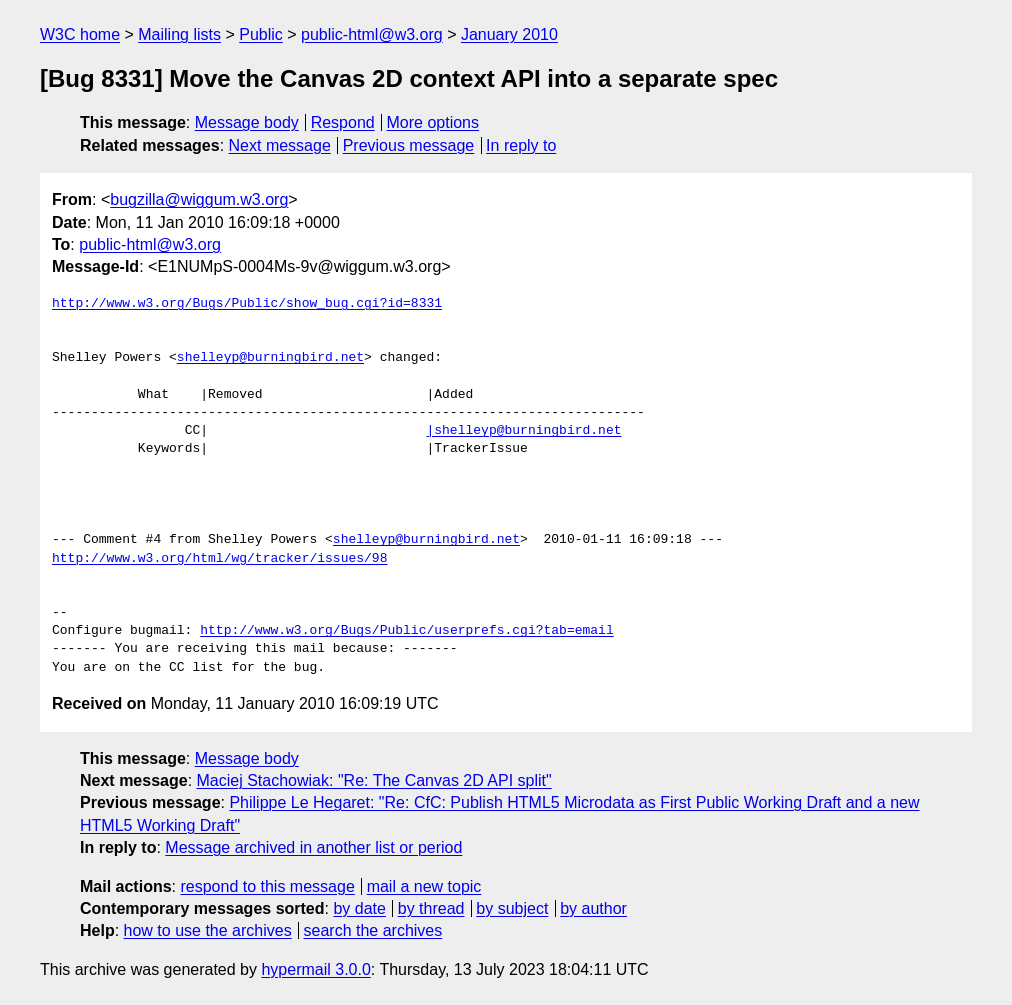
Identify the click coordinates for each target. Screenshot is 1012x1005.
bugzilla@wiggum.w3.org (199, 199)
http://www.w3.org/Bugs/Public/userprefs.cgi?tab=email (406, 631)
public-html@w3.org (372, 34)
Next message (280, 145)
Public (261, 34)
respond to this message (267, 886)
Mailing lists (179, 34)
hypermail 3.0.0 (315, 969)
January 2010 (509, 34)
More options (433, 122)
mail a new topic (424, 886)
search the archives (373, 930)
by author (593, 908)
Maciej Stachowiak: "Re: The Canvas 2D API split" (374, 780)
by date (359, 908)
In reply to (521, 145)
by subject (512, 908)
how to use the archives (208, 930)
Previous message (409, 145)
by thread (431, 908)
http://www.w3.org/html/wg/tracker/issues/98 (219, 559)
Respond (343, 122)
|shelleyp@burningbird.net (523, 431)
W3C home (80, 34)
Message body (247, 122)
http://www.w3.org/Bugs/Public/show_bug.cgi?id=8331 (247, 304)
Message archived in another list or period (313, 847)
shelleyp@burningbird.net (270, 358)
